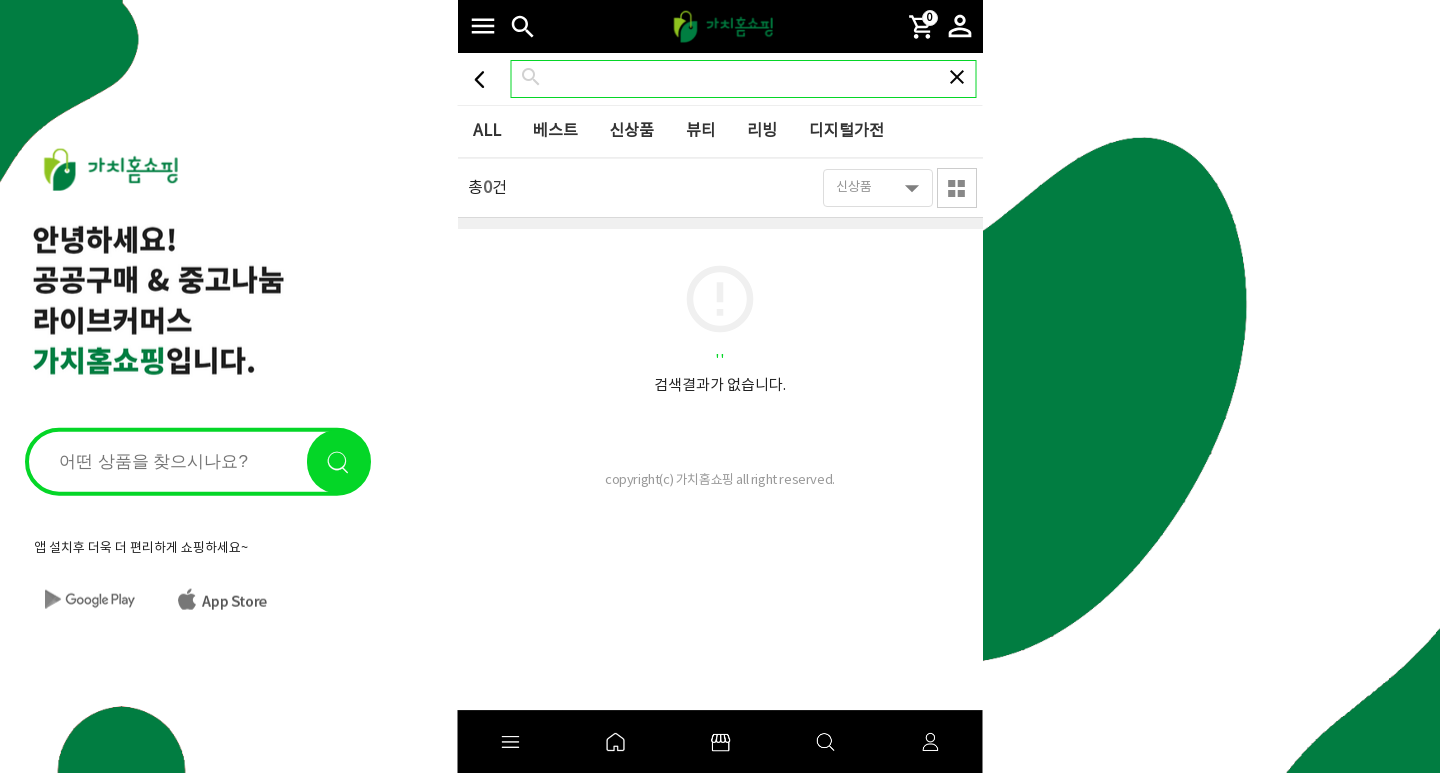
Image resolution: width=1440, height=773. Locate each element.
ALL (487, 131)
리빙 (762, 131)
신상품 (631, 131)
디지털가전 (846, 131)
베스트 (555, 131)
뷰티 (701, 131)
